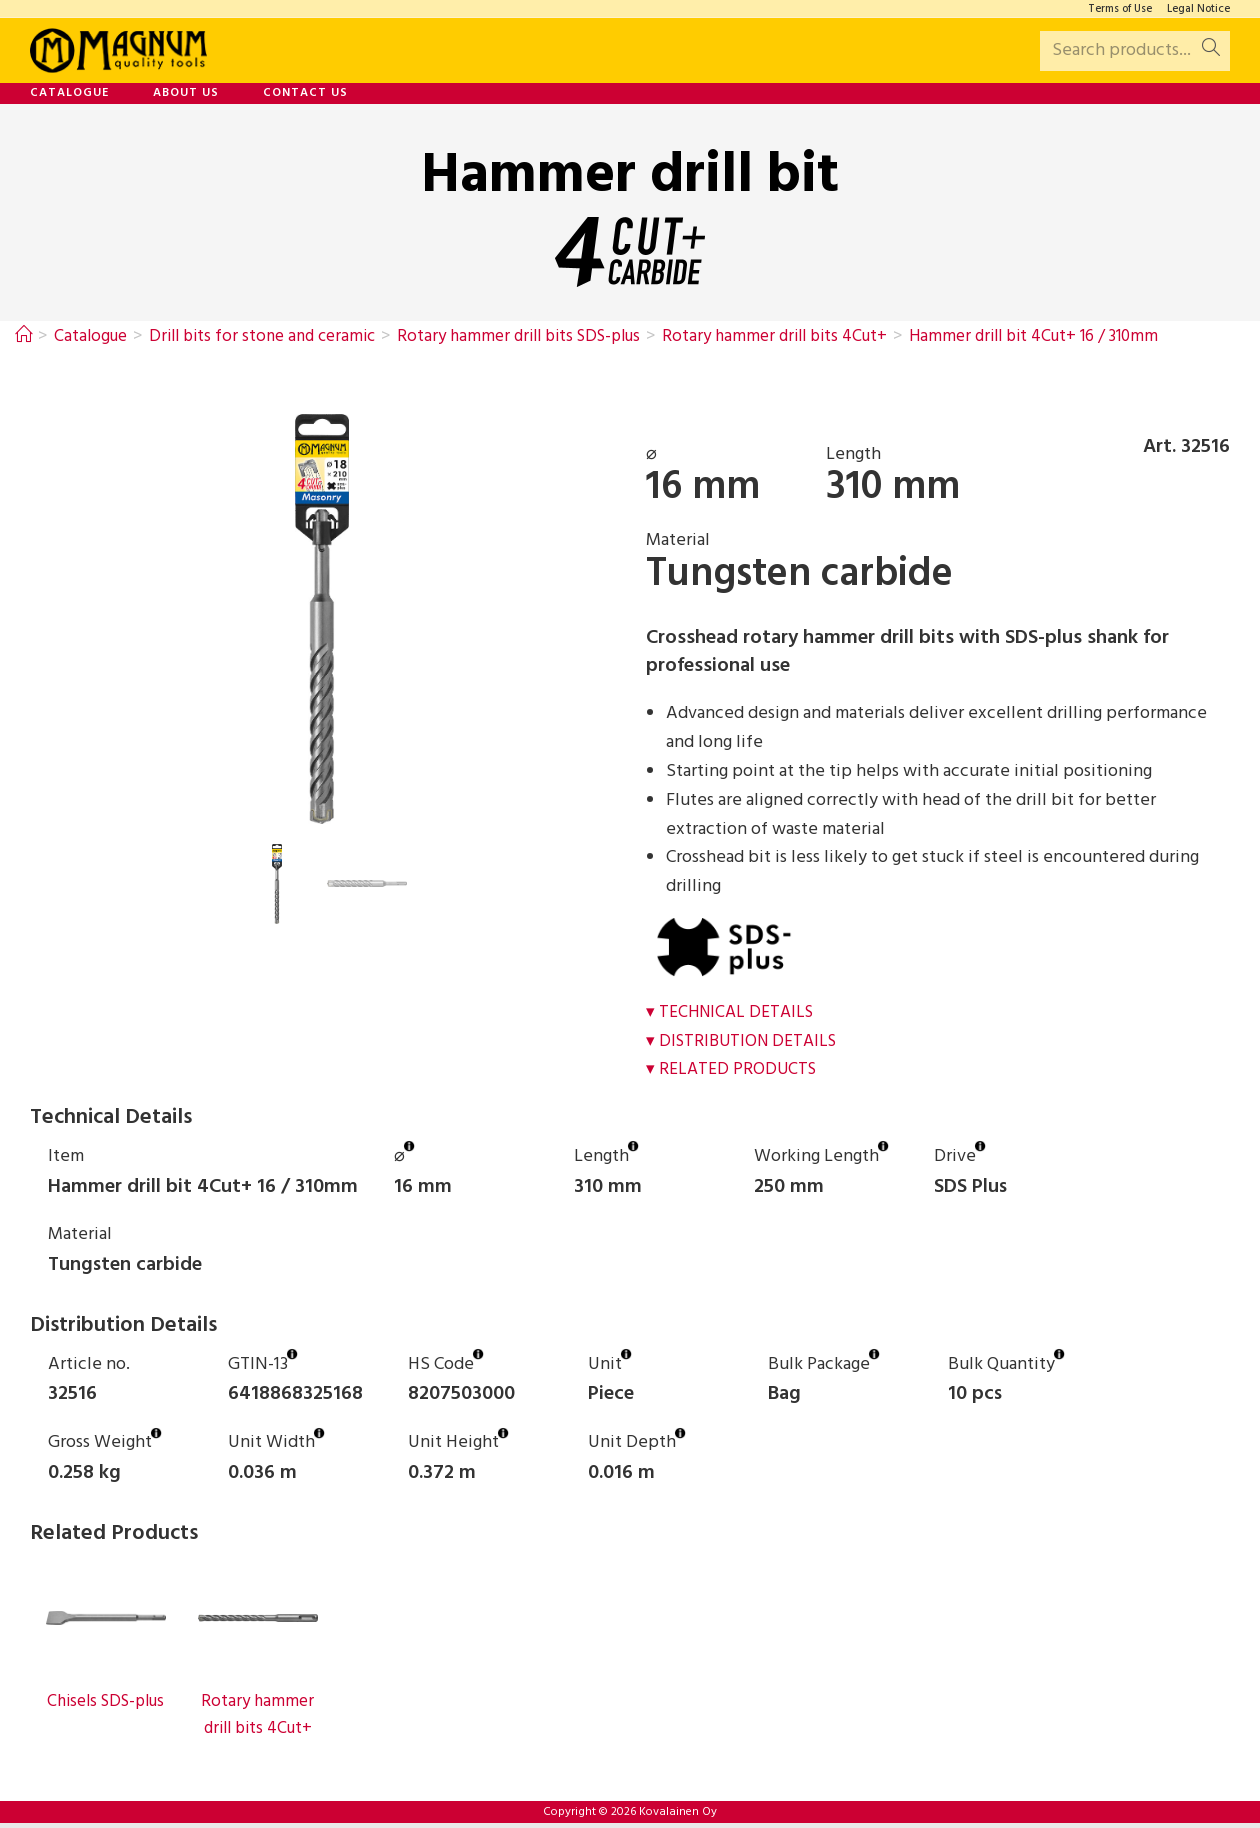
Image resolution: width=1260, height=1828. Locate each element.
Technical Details (739, 1012)
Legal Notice (1198, 9)
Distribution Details (752, 1041)
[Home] (24, 336)
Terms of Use (1120, 9)
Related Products (739, 1069)
